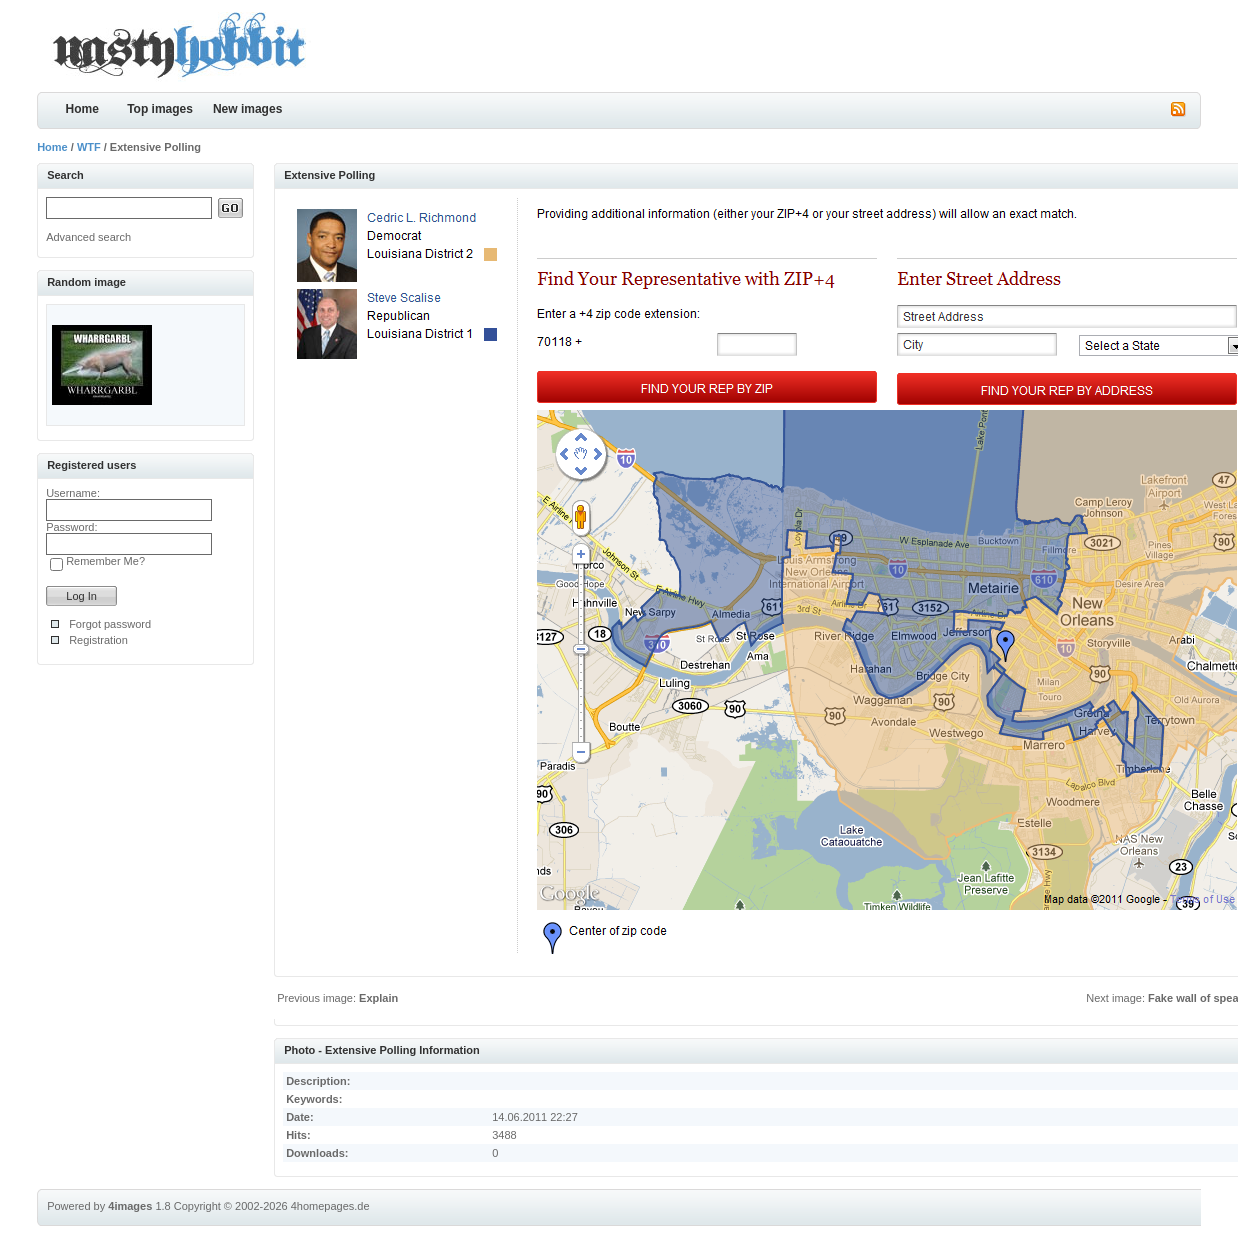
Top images (160, 109)
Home (81, 109)
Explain (378, 998)
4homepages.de (330, 1206)
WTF (89, 147)
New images (247, 109)
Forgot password (110, 624)
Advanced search (88, 237)
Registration (98, 640)
